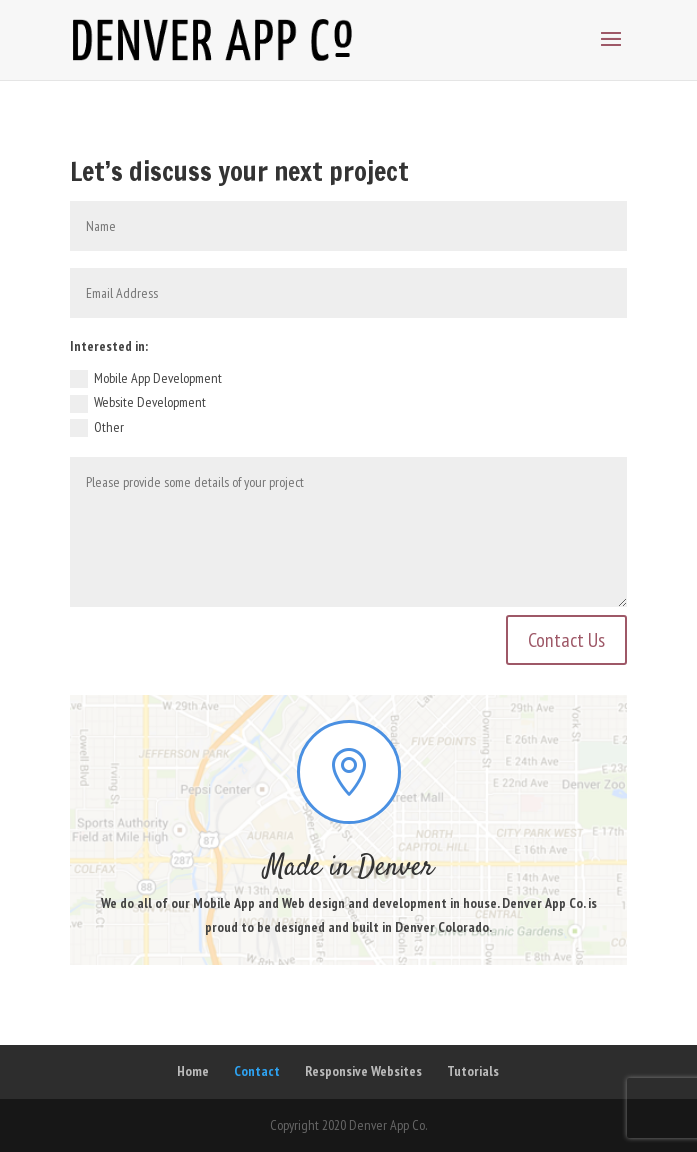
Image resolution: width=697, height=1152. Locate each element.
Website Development (138, 403)
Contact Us (566, 640)
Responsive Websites (363, 1071)
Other (97, 428)
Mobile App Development (146, 379)
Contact (257, 1071)
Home (193, 1071)
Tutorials (473, 1071)
